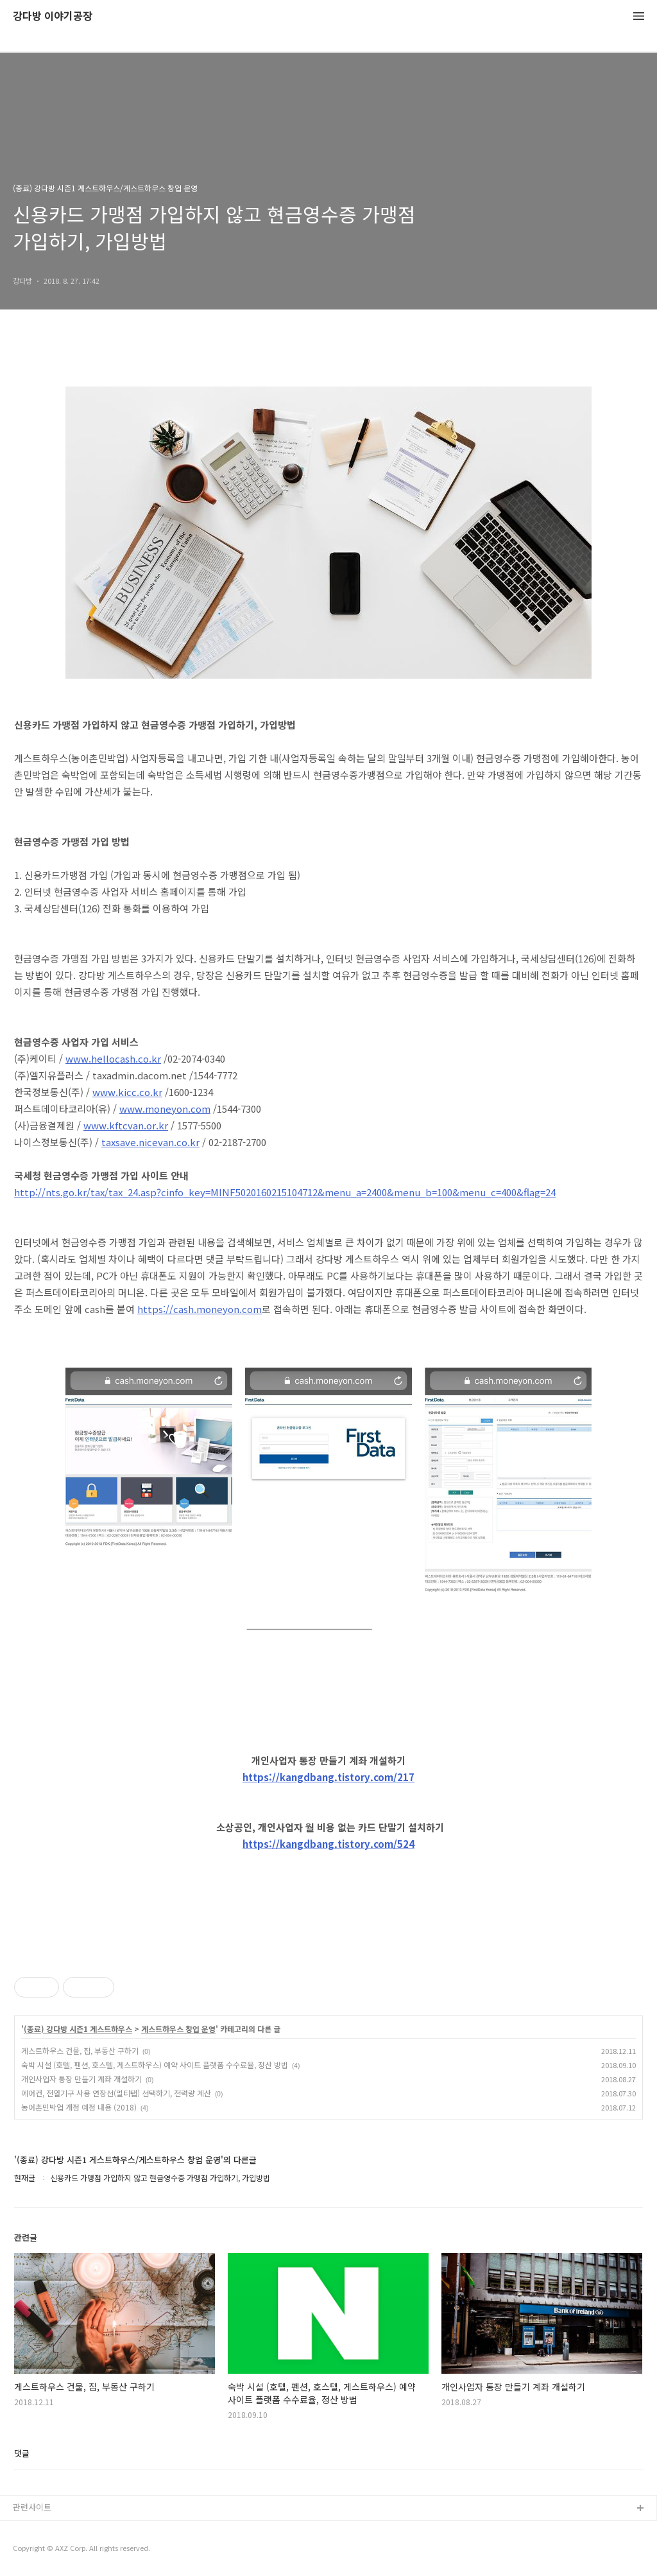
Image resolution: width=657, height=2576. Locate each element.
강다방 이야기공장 (52, 16)
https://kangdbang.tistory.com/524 (328, 1843)
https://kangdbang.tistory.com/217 (328, 1777)
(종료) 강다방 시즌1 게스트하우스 (78, 2029)
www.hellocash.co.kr (113, 1058)
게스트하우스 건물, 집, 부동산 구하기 (80, 2050)
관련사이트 (32, 2507)
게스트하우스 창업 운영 (178, 2029)
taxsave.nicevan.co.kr (150, 1142)
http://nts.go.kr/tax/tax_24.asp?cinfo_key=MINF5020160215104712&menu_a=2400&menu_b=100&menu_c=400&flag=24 (285, 1192)
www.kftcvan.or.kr (125, 1125)
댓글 (22, 2453)
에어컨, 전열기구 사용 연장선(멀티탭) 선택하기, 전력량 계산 (116, 2092)
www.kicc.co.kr (127, 1092)
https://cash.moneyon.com (199, 1309)
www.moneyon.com (164, 1108)
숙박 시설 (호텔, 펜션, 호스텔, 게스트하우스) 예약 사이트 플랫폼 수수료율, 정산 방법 (154, 2064)
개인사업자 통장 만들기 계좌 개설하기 (81, 2078)
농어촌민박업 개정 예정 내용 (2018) (79, 2107)
